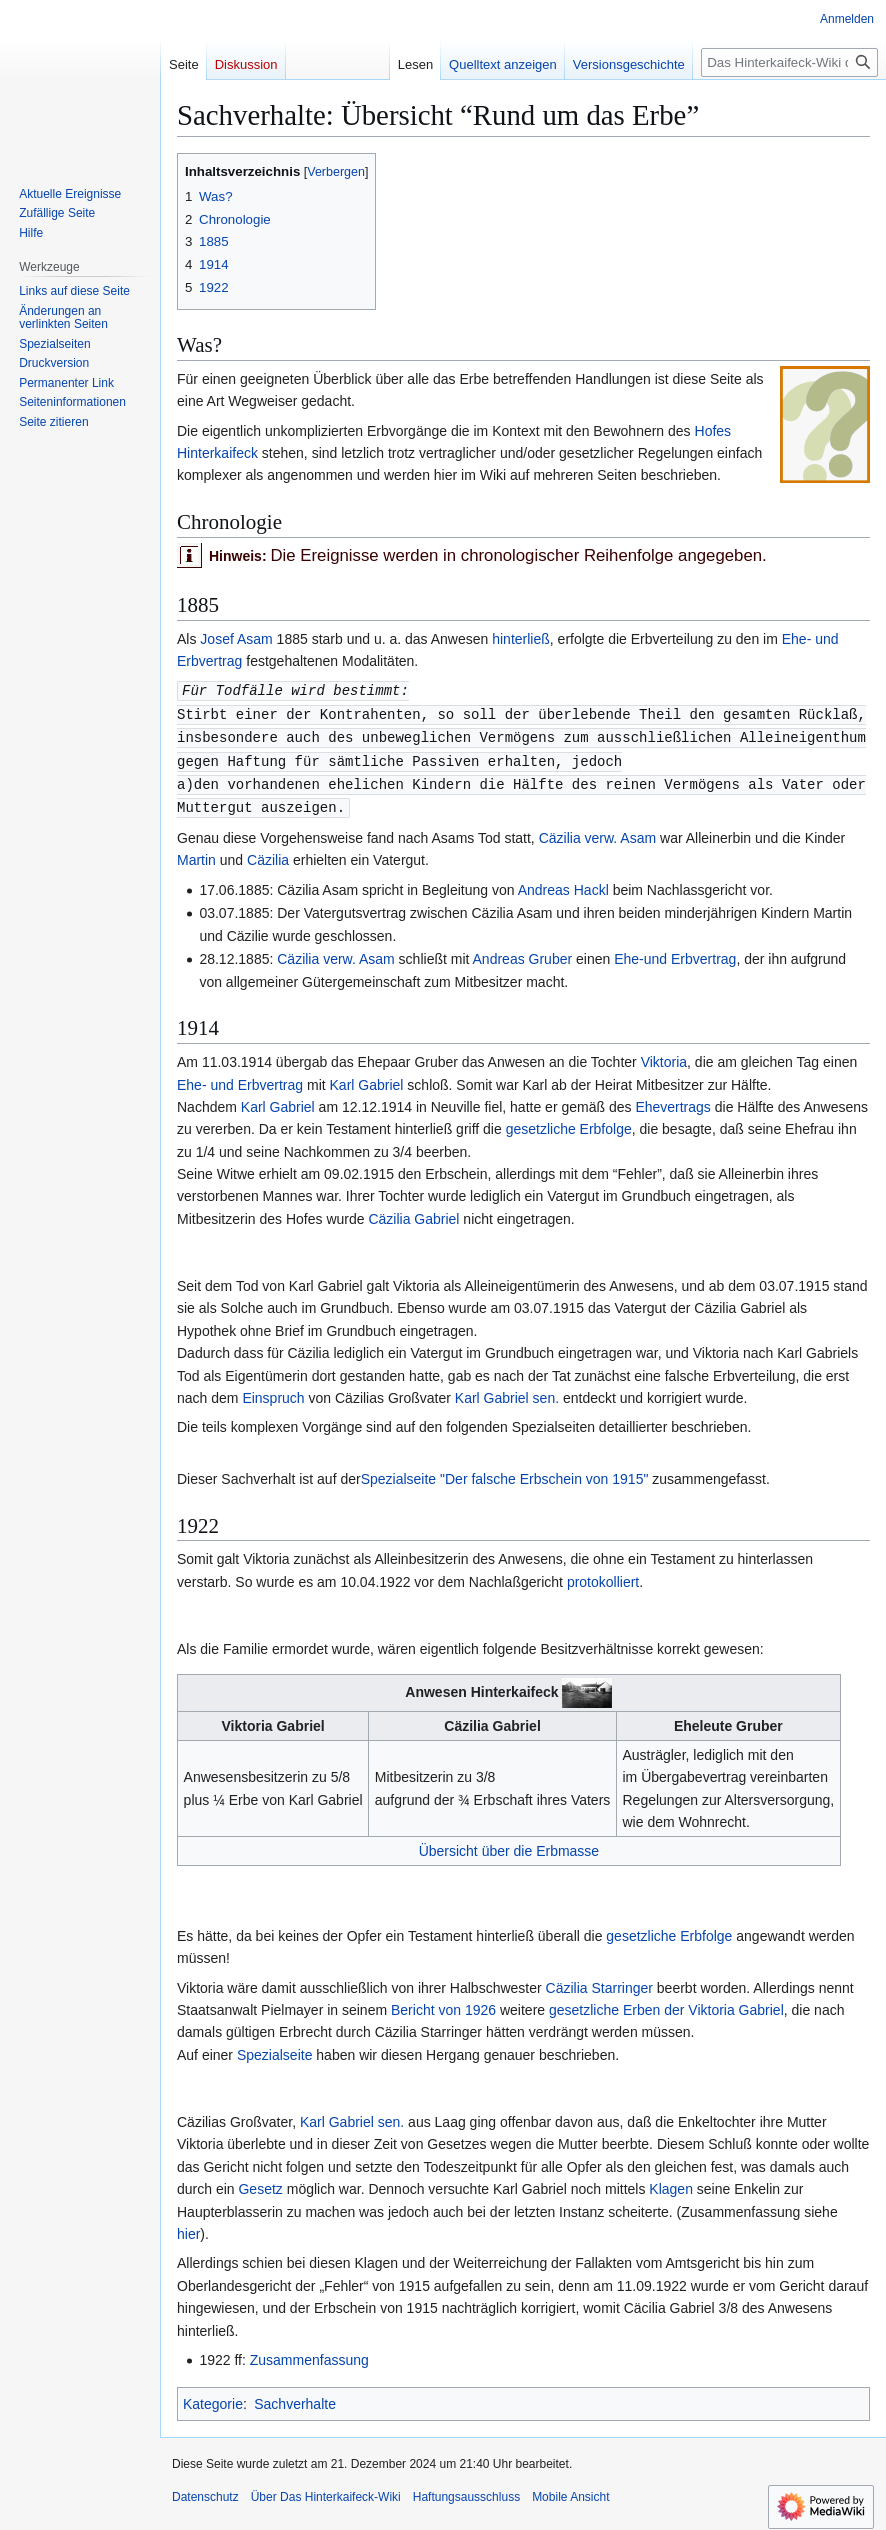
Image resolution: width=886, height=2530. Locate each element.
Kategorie (213, 2398)
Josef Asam (238, 639)
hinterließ (521, 639)
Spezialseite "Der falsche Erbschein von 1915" (505, 1473)
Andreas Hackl (563, 884)
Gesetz (260, 2183)
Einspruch (273, 1392)
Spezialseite (275, 2049)
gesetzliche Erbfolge (569, 1123)
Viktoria (664, 1056)
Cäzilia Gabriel (413, 1213)
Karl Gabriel (367, 1079)
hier (188, 2228)
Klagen (671, 2183)
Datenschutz (205, 2491)
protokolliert (603, 1576)
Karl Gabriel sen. (507, 1392)
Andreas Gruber (523, 953)
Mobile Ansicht (570, 2491)
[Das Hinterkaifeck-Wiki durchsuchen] (789, 62)
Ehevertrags (672, 1101)
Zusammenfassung (309, 2354)
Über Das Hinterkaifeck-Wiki (326, 2491)
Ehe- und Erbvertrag (240, 1079)
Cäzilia (268, 854)
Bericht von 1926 (443, 2004)
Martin (198, 854)
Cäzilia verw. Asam (597, 832)
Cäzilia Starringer (599, 1982)
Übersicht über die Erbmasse (509, 1845)
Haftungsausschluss (466, 2491)
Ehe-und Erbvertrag (675, 953)
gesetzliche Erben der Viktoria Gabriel (666, 2004)
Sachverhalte (295, 2398)
